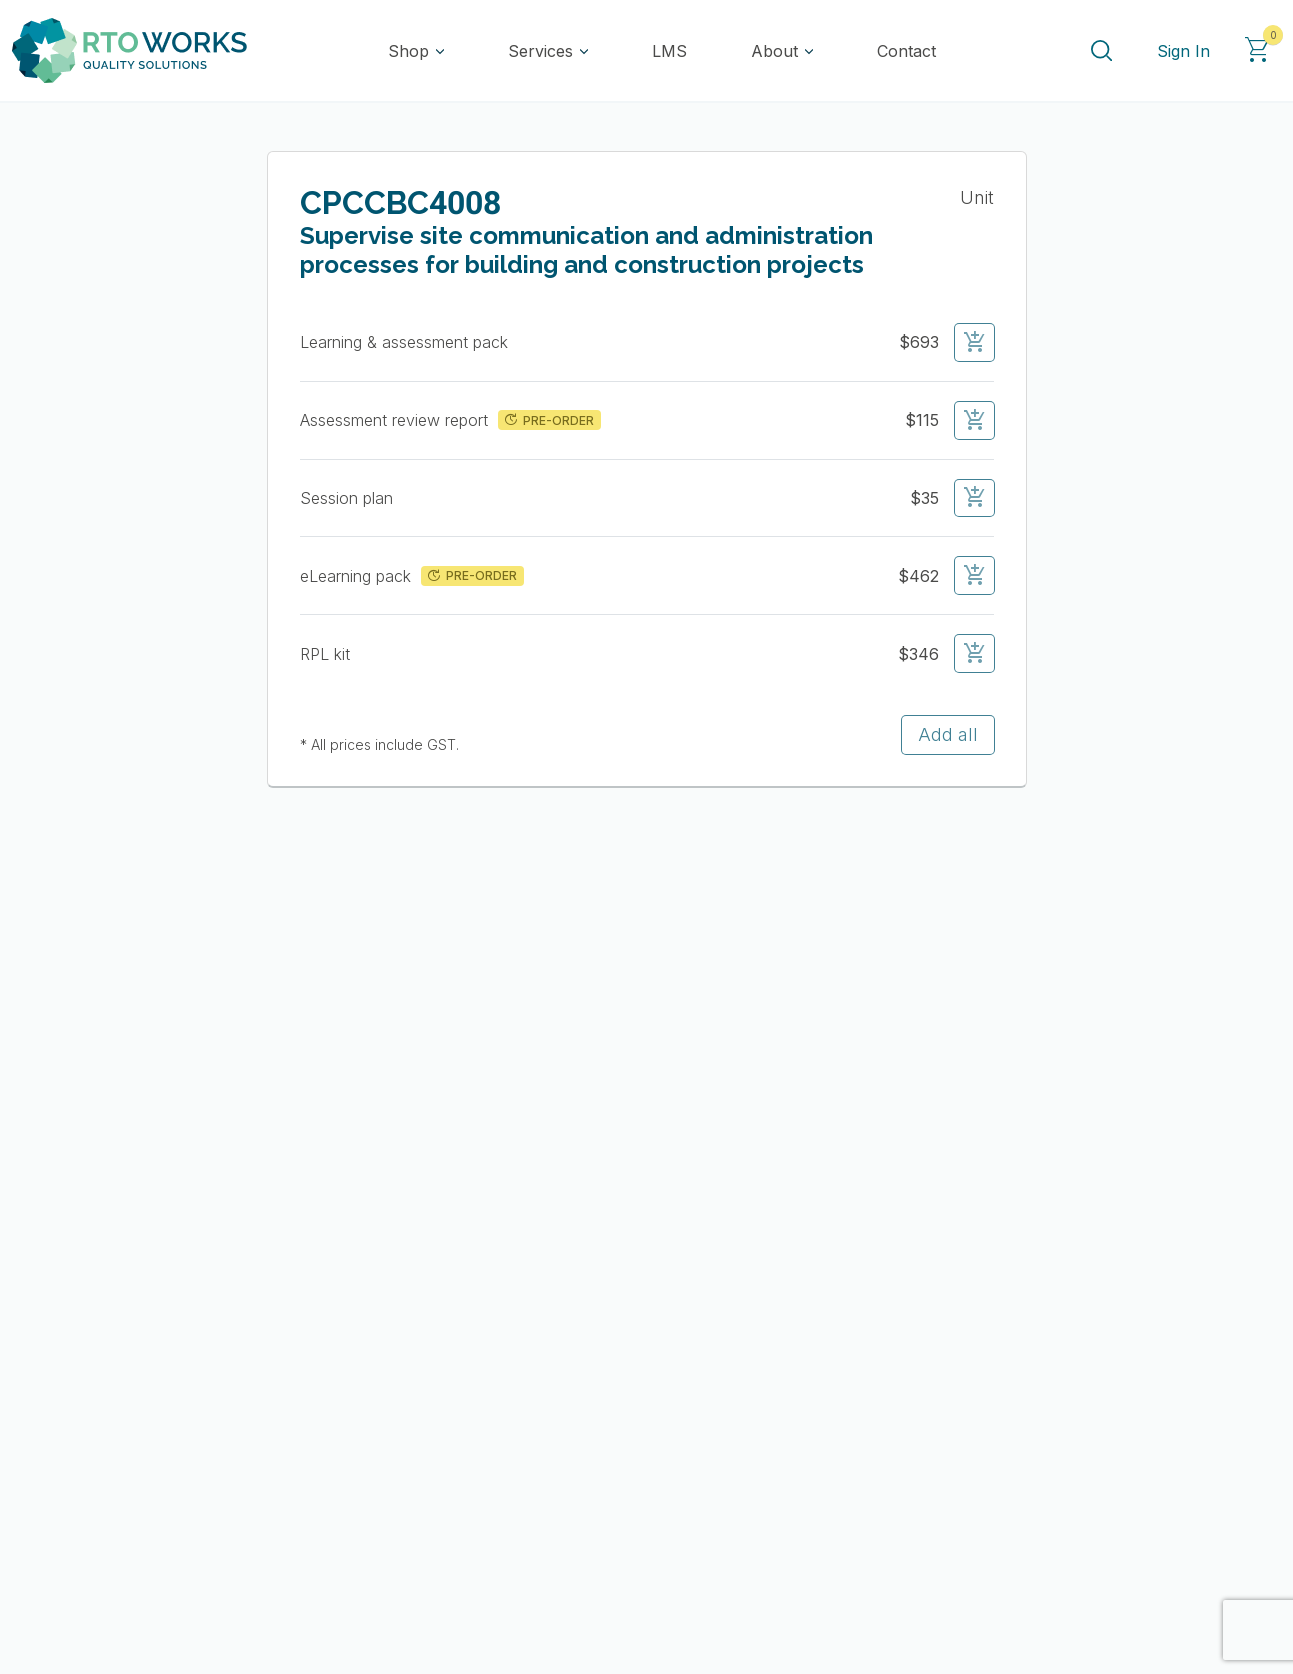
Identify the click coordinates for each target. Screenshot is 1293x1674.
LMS (669, 51)
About (774, 51)
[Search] (1101, 51)
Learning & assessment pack (406, 342)
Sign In (1183, 51)
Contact (906, 51)
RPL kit (327, 654)
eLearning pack (358, 576)
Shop (408, 51)
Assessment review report (396, 420)
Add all (948, 734)
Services (540, 51)
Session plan (349, 498)
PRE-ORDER (547, 420)
